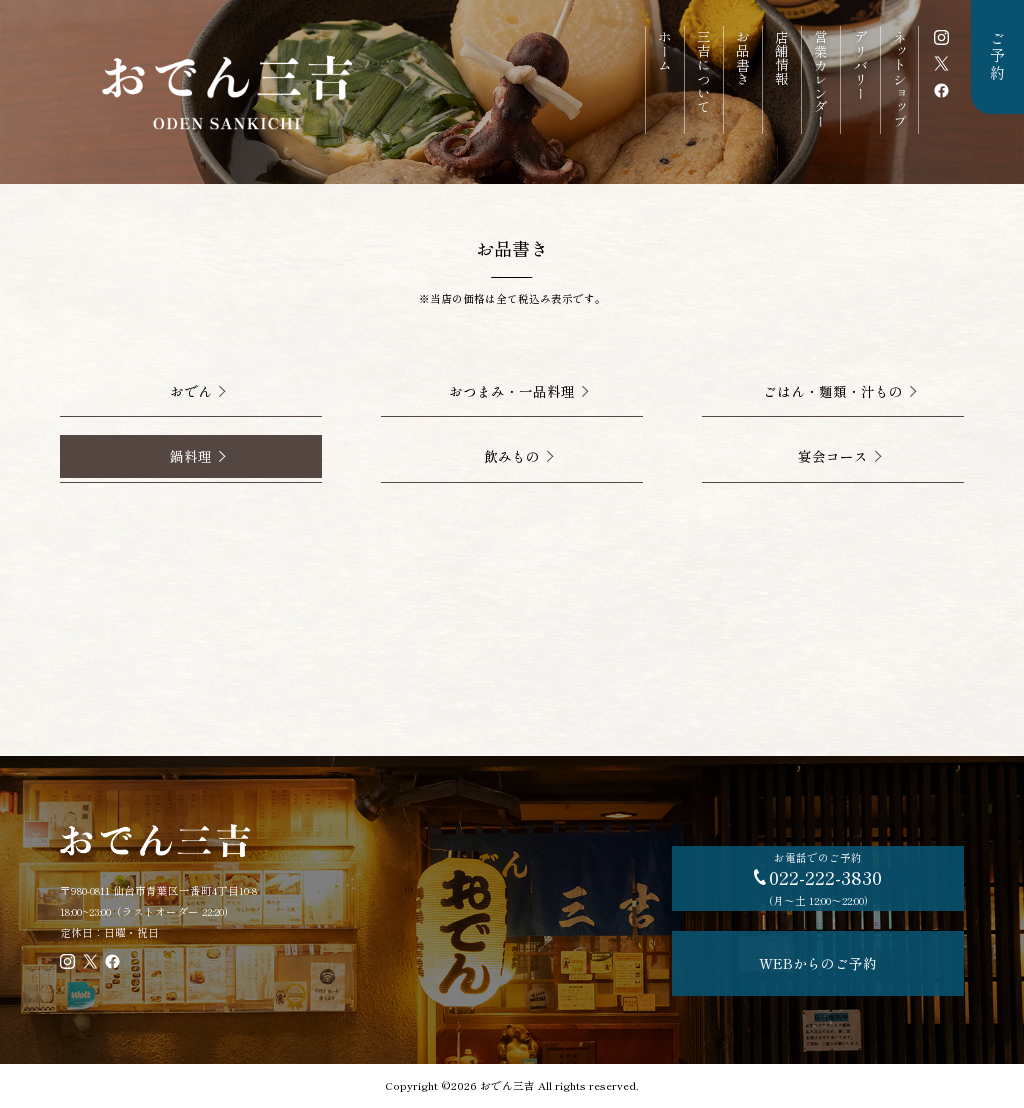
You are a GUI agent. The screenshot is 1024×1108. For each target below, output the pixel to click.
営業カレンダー (821, 79)
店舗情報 (782, 58)
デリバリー (861, 65)
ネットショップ (900, 79)
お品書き (743, 58)
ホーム (665, 51)
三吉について (704, 72)
